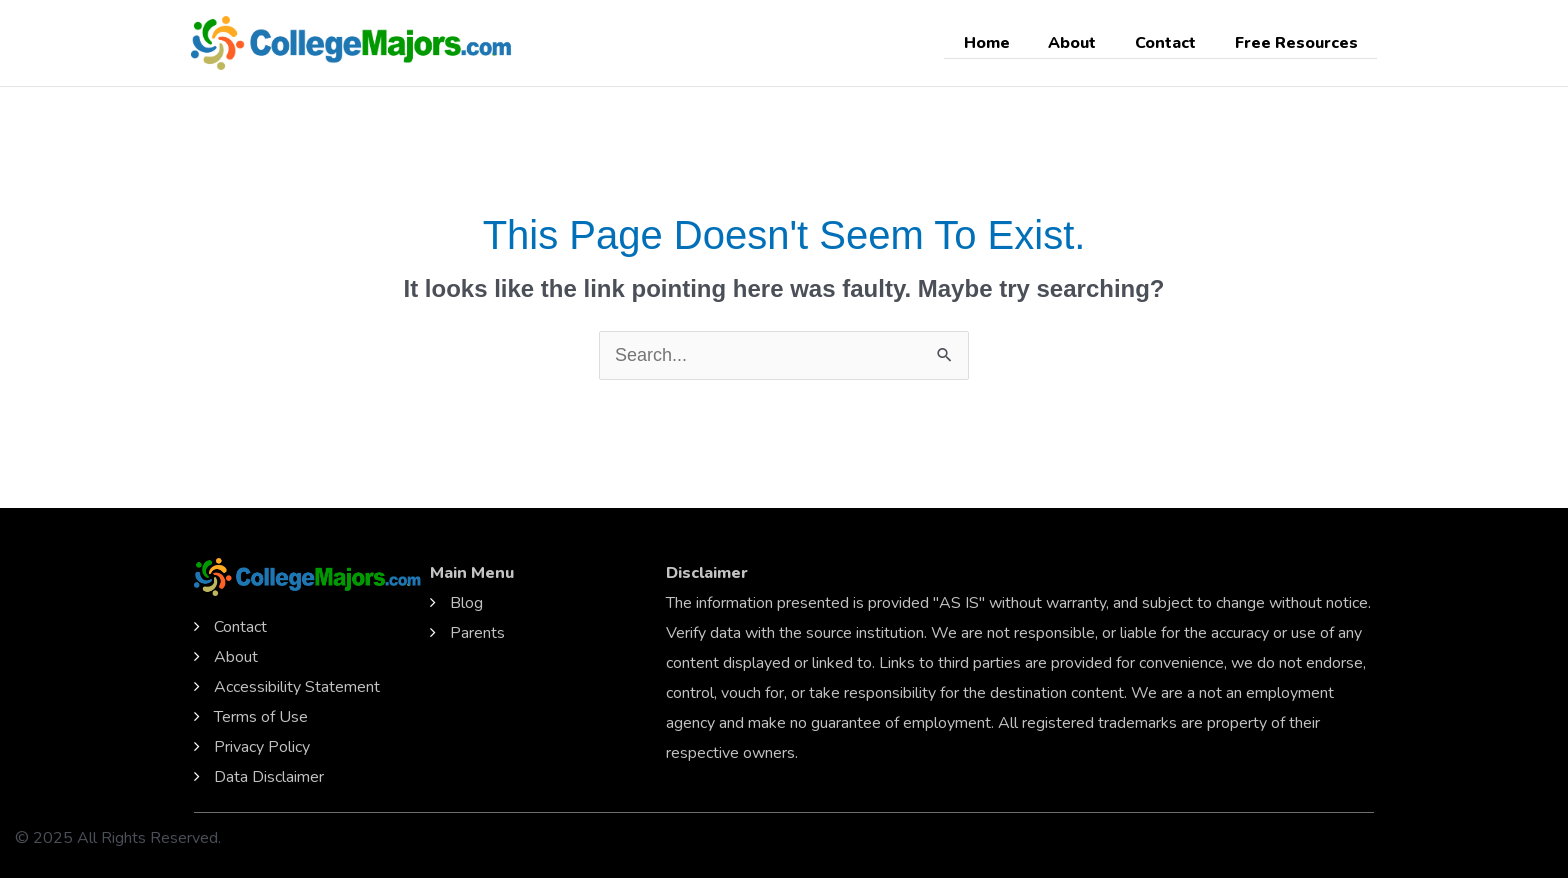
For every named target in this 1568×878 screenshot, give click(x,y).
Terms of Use (261, 717)
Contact (1175, 43)
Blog (466, 603)
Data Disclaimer (269, 777)
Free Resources (1299, 43)
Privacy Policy (262, 747)
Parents (477, 633)
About (1089, 43)
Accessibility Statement (297, 687)
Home (1010, 43)
